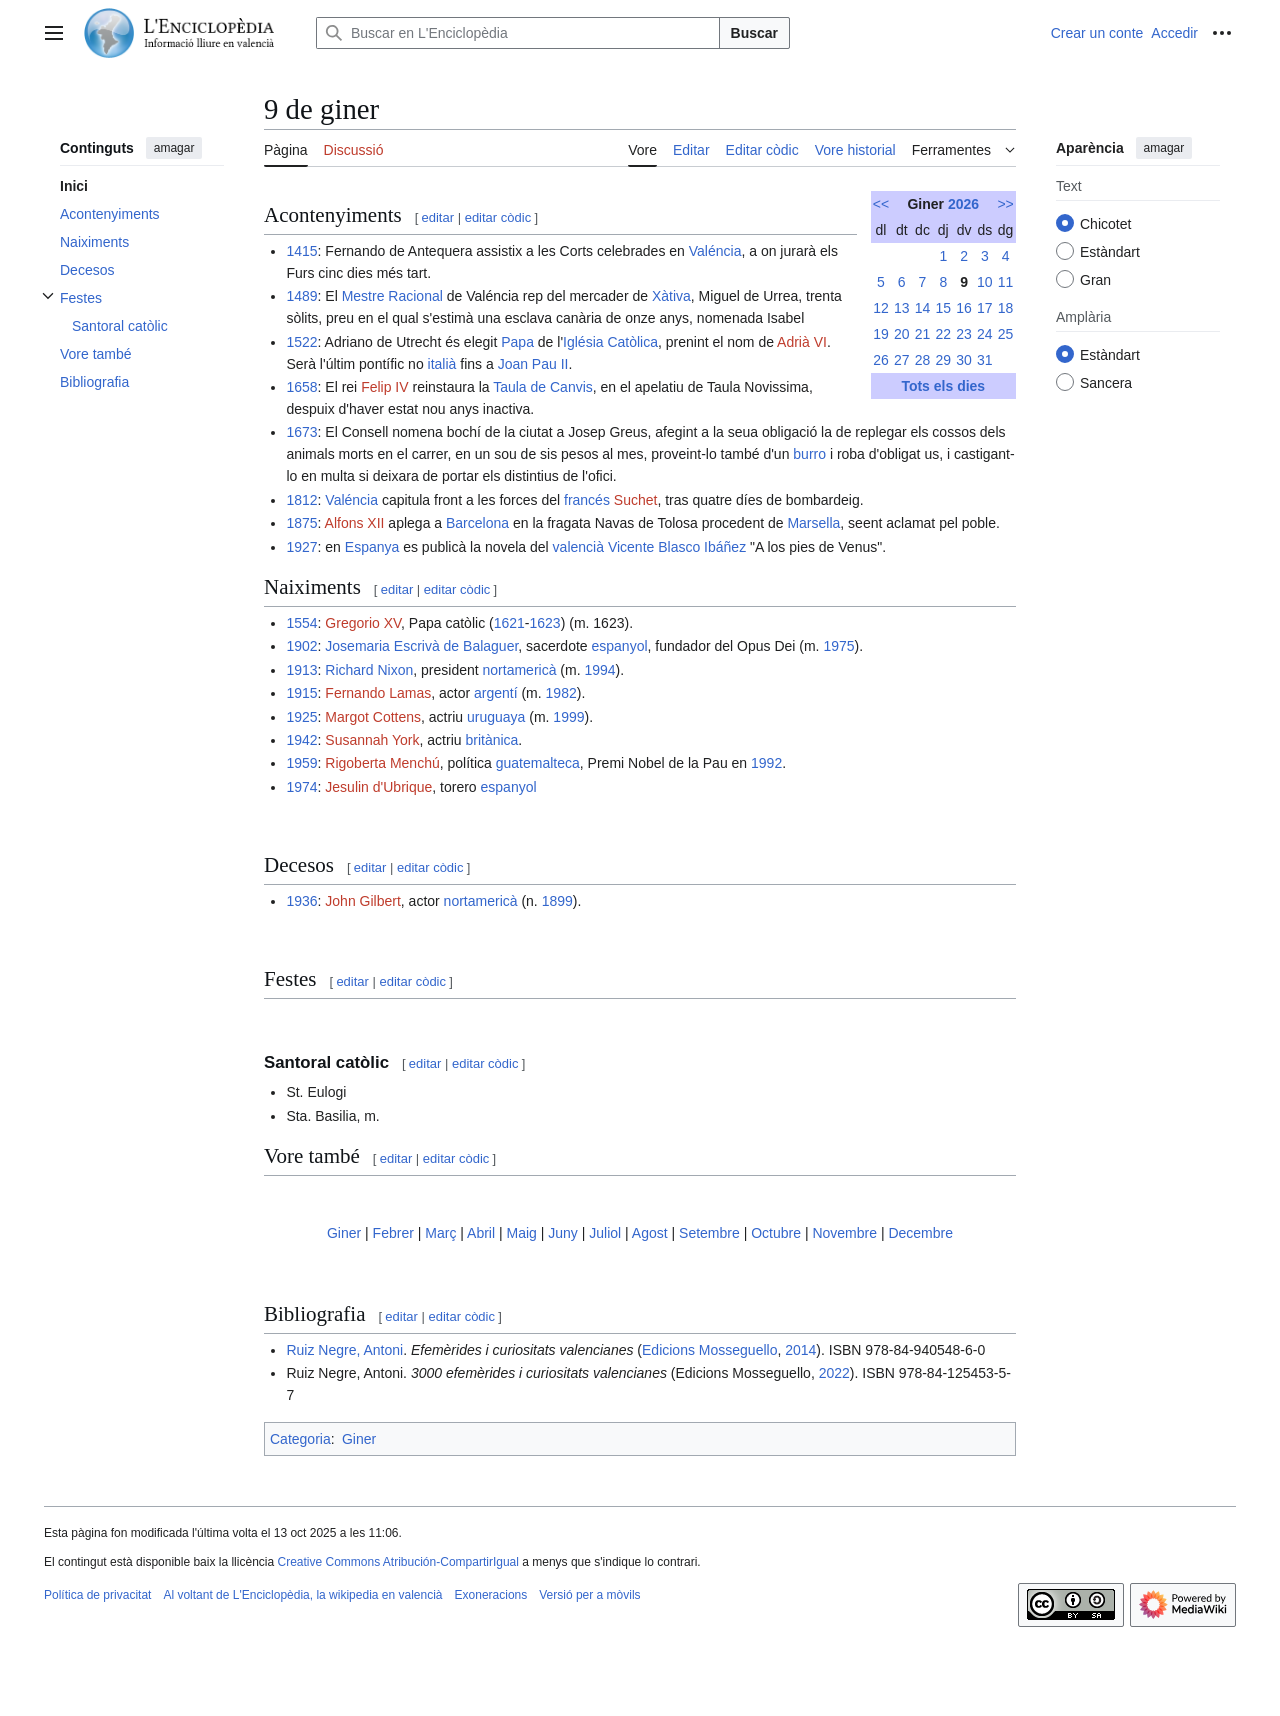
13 (902, 308)
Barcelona (477, 523)
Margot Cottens (373, 717)
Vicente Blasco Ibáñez (677, 547)
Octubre (776, 1233)
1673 (301, 432)
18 (1006, 308)
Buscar (754, 33)
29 (943, 360)
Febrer (393, 1233)
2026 (963, 204)
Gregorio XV (363, 623)
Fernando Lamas (378, 693)
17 (985, 308)
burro (809, 454)
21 (923, 334)
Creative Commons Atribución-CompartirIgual (397, 1562)
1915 (301, 693)
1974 (301, 787)
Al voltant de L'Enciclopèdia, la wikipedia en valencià (302, 1595)
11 (1006, 282)
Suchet (636, 500)
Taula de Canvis (543, 387)
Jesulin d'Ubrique (378, 787)
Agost (650, 1233)
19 (881, 334)
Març (440, 1233)
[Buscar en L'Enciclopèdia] (518, 33)
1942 (301, 740)
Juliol (605, 1233)
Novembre (844, 1233)
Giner (344, 1233)
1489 (301, 296)
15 (943, 308)
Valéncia (715, 251)
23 (964, 334)
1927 (301, 547)
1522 (301, 342)
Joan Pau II (533, 364)
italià (442, 364)
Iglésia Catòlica (610, 342)
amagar (174, 148)
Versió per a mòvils (589, 1595)
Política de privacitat (97, 1595)
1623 (545, 623)
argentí (496, 693)
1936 (301, 901)
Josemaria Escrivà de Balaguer (421, 646)
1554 (301, 623)
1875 (301, 523)
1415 (301, 251)
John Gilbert (362, 901)
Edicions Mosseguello (709, 1350)
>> (1005, 204)
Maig (521, 1233)
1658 (301, 387)
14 (923, 308)
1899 (557, 901)
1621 (509, 623)
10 (985, 282)
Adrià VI (802, 342)
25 (1006, 334)
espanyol (619, 646)
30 (964, 360)
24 (985, 334)
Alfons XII (355, 523)
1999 (568, 717)
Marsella (813, 523)
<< (881, 204)
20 (902, 334)
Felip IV (384, 387)
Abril (481, 1233)
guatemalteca (538, 763)
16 (964, 308)
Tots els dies (943, 386)
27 (902, 360)
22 (943, 334)
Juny (563, 1233)
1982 (561, 693)
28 (923, 360)
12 (881, 308)
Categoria (300, 1439)
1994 (599, 670)
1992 (766, 763)
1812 (301, 500)
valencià (578, 547)
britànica (491, 740)
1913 (301, 670)
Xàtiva (671, 296)
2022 (834, 1373)
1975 (838, 646)
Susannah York (372, 740)
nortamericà (520, 670)
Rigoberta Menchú (382, 763)
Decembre (920, 1233)
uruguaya (496, 717)
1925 (301, 717)
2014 (800, 1350)
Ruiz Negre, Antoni (344, 1350)
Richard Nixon (369, 670)
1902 (301, 646)
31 (985, 360)
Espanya (372, 547)
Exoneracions (491, 1595)
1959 (301, 763)
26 (881, 360)
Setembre (709, 1233)
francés (587, 500)
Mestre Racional (392, 296)
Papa (517, 342)
